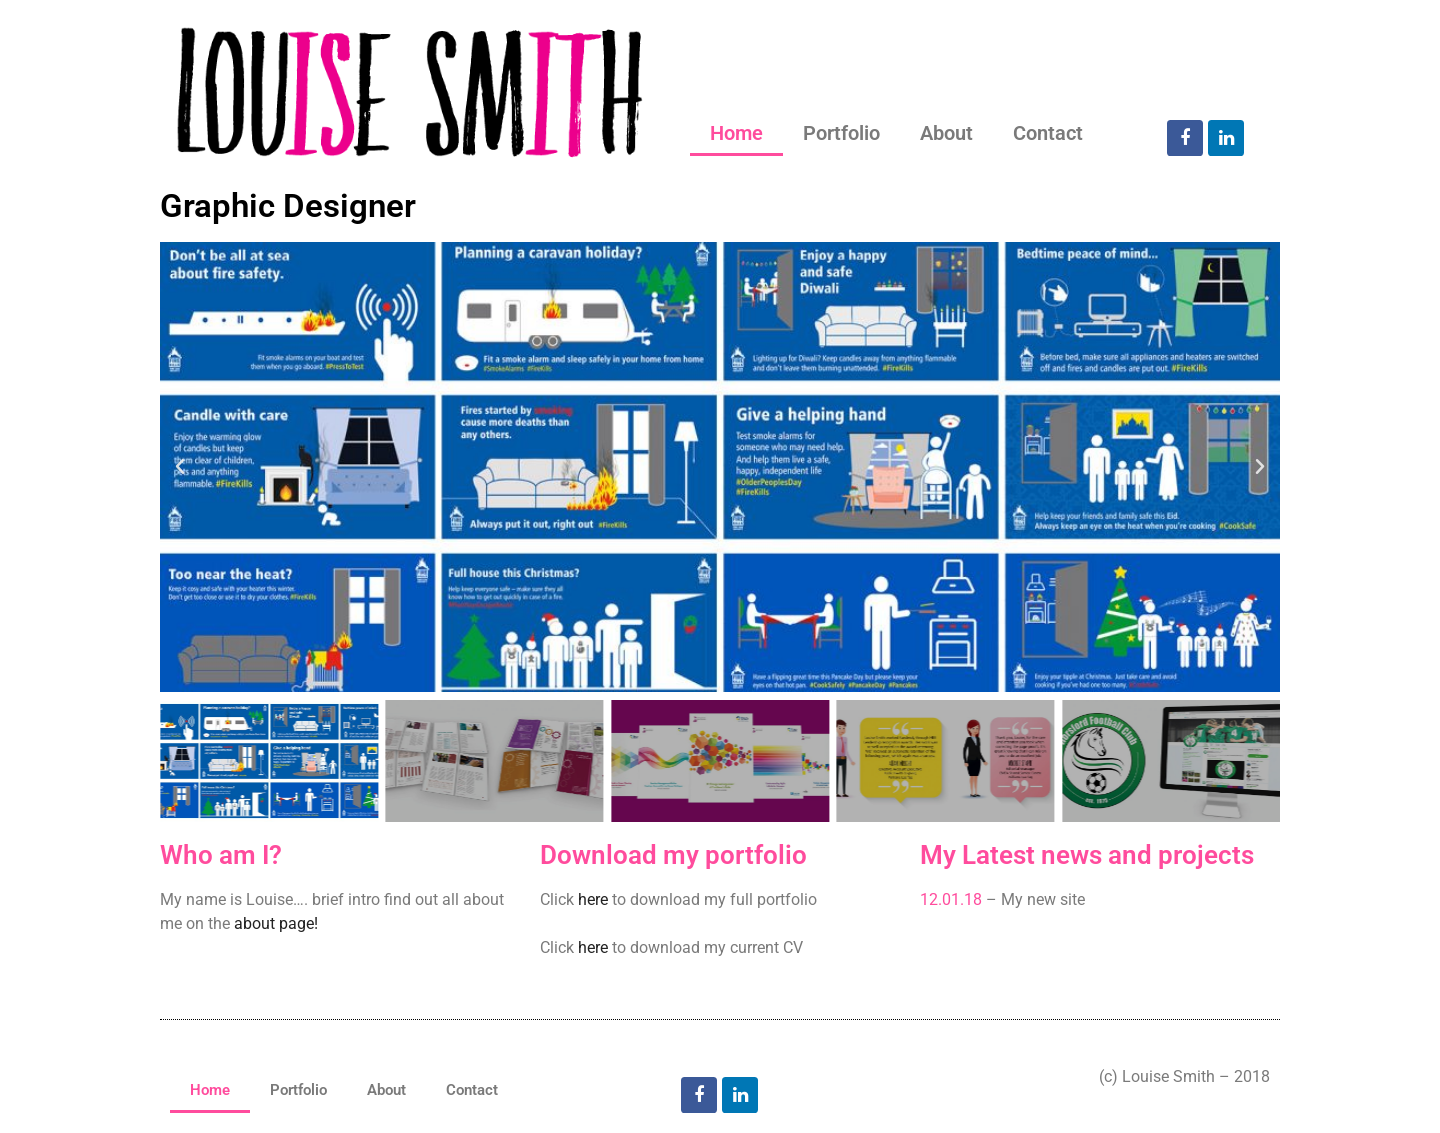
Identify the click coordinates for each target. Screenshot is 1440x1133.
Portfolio (841, 133)
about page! (276, 923)
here (593, 899)
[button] (180, 467)
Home (736, 133)
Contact (1048, 133)
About (946, 133)
